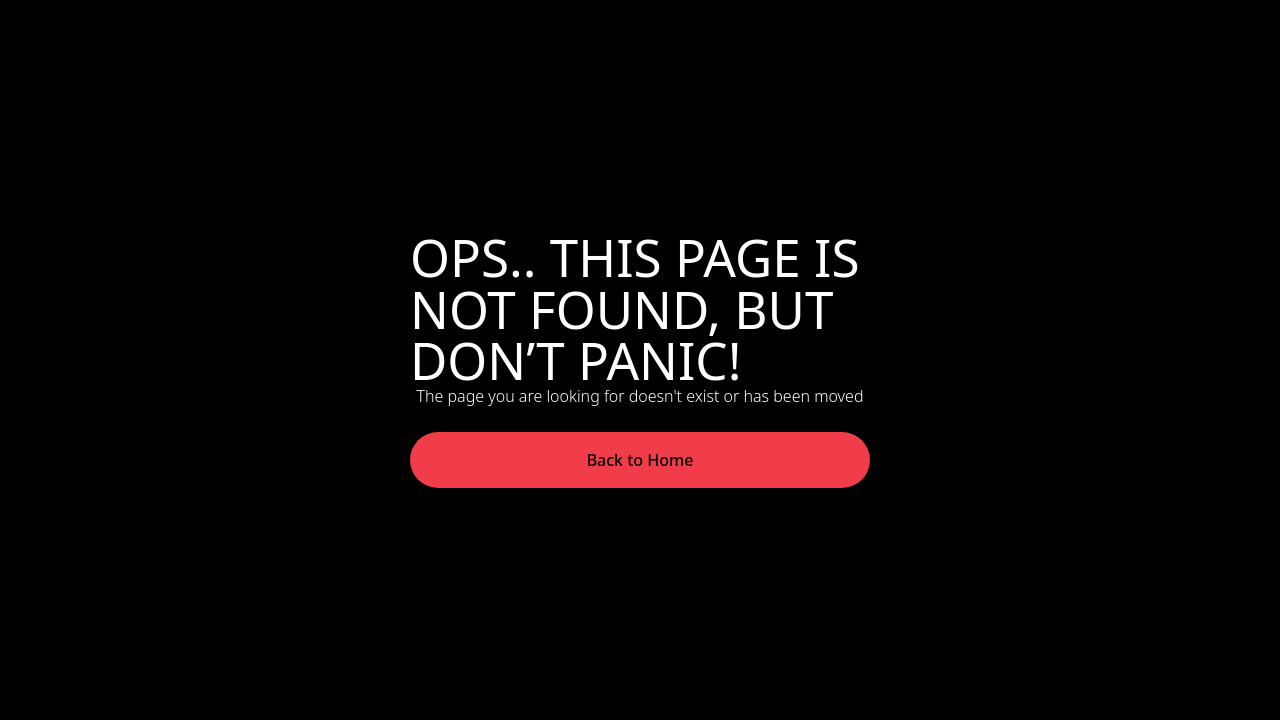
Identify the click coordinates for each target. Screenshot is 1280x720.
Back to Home (640, 460)
